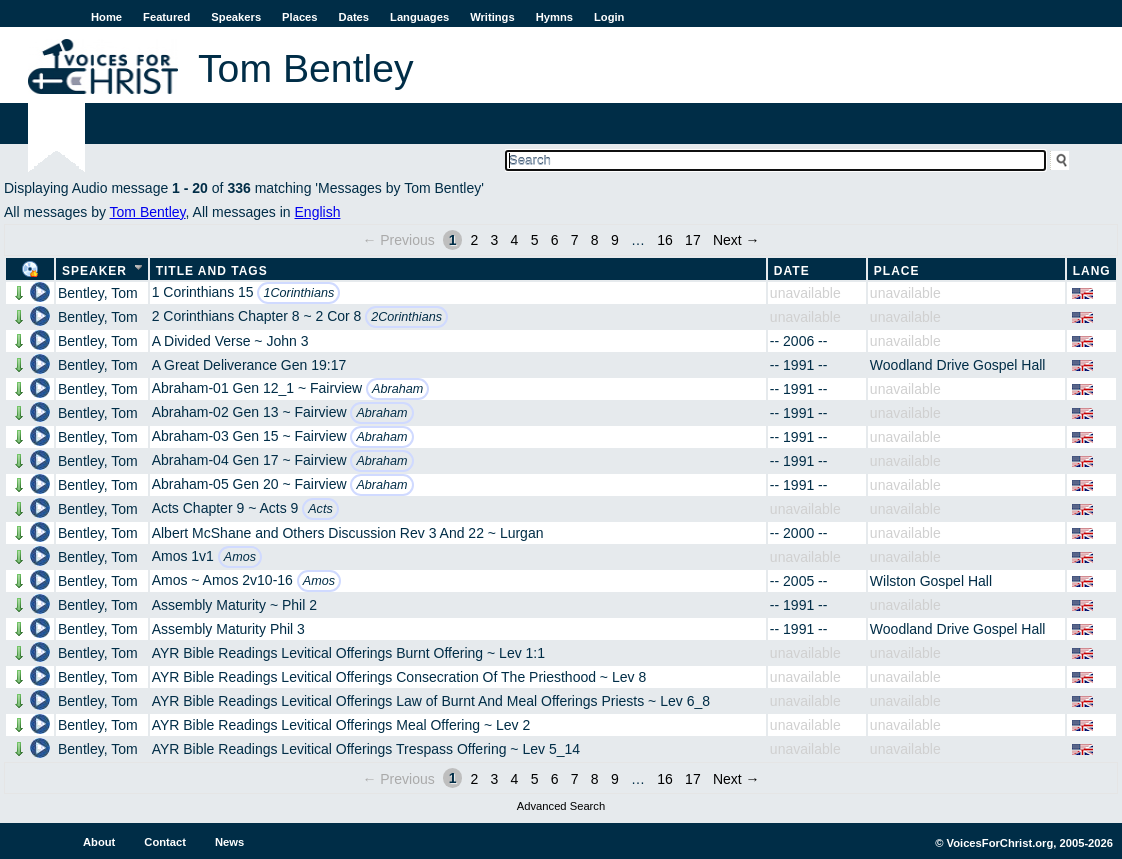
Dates (354, 17)
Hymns (554, 17)
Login (609, 17)
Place (897, 271)
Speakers (236, 17)
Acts (320, 509)
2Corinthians (406, 317)
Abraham (397, 389)
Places (299, 17)
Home (106, 17)
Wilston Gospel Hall (931, 581)
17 (693, 240)
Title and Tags (212, 271)
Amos (240, 557)
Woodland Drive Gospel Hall (958, 365)
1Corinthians (298, 293)
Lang (1092, 271)
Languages (419, 17)
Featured (166, 17)
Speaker (94, 271)
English (318, 212)
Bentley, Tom (98, 293)
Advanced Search (561, 806)
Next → (736, 240)
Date (792, 271)
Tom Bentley (148, 212)
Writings (492, 17)
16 (665, 240)
